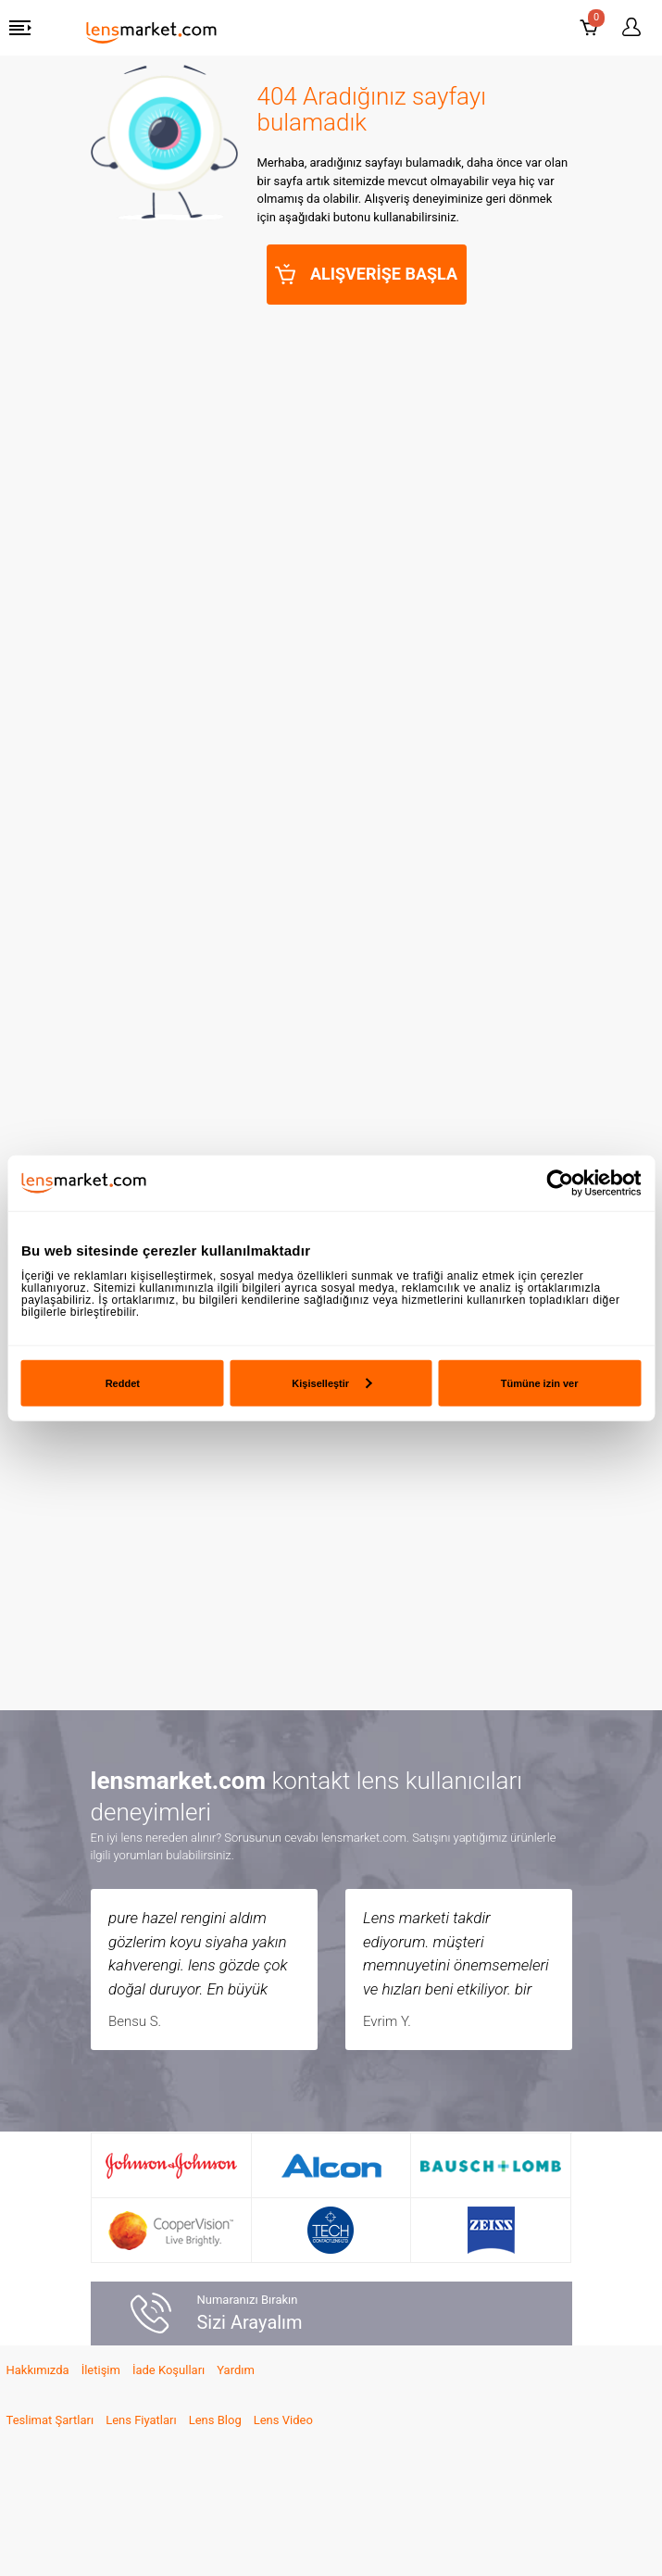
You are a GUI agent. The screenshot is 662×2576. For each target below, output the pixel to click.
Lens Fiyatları (141, 2420)
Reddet (123, 1382)
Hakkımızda (37, 2370)
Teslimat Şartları (50, 2420)
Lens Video (283, 2420)
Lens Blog (215, 2420)
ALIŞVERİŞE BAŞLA (367, 274)
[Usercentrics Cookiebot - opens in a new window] (560, 1183)
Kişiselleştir (331, 1382)
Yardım (236, 2370)
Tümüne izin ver (540, 1382)
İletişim (100, 2370)
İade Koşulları (168, 2370)
